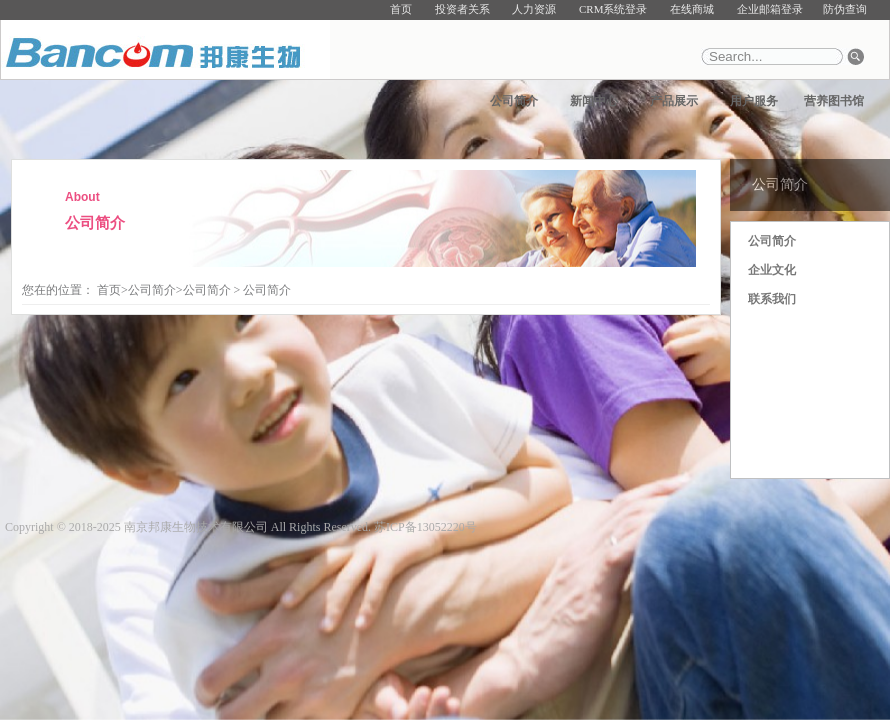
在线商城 (692, 9)
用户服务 (754, 101)
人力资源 (534, 9)
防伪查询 (845, 9)
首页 (401, 9)
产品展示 (674, 101)
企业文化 (772, 270)
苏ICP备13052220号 (425, 527)
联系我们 (772, 299)
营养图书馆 (834, 101)
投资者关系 (462, 9)
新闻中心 (594, 101)
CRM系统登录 (613, 9)
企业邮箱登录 (770, 9)
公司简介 (514, 101)
